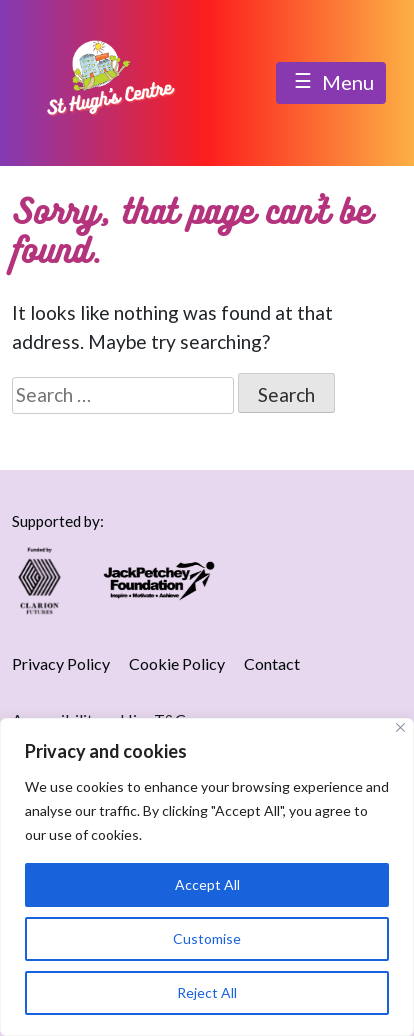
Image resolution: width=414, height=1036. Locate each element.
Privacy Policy (61, 663)
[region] (207, 877)
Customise (207, 938)
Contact (272, 663)
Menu (331, 84)
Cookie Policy (177, 663)
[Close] (400, 727)
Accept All (207, 884)
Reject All (207, 992)
